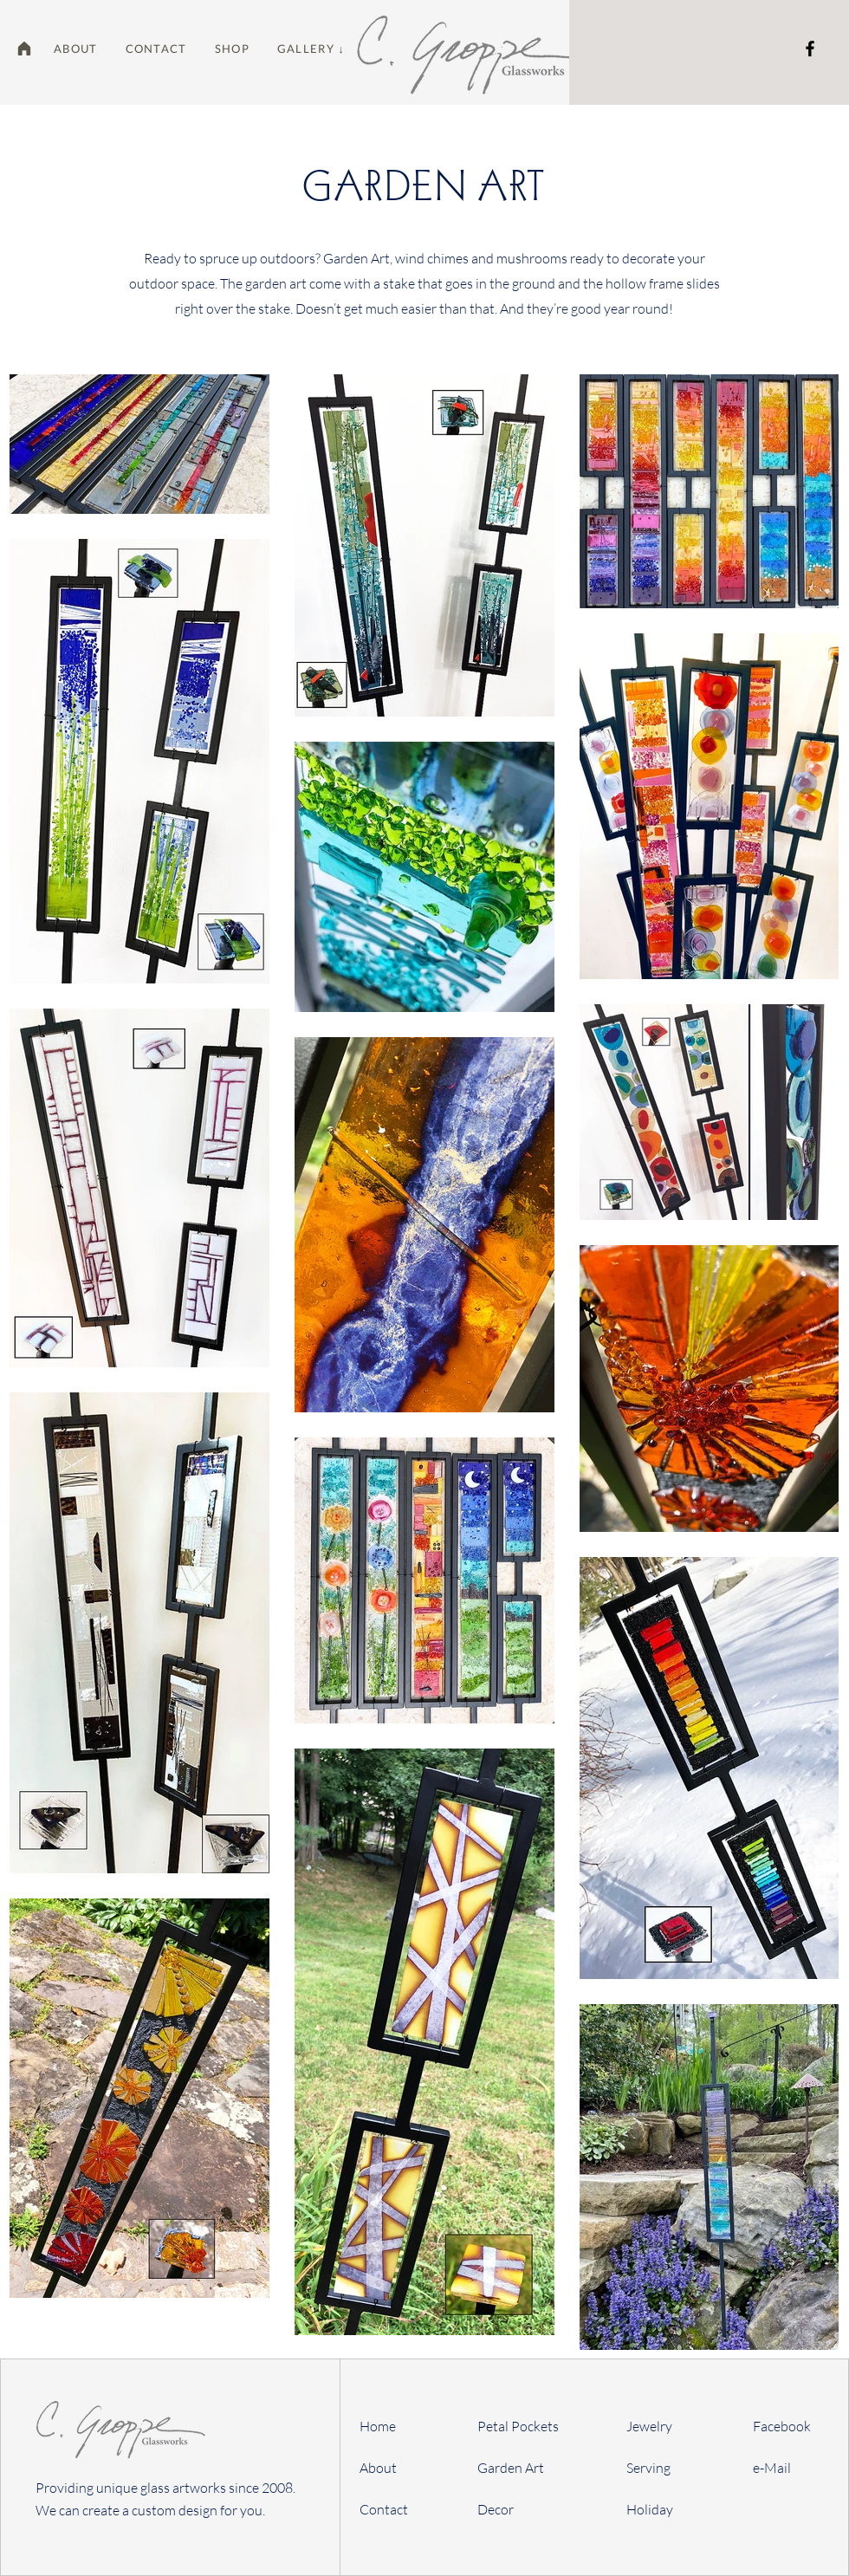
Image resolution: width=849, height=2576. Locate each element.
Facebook (782, 2426)
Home (378, 2426)
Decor (495, 2509)
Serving (648, 2467)
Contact (384, 2509)
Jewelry (649, 2426)
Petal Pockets (518, 2426)
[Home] (24, 48)
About (378, 2467)
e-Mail (772, 2467)
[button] (232, 48)
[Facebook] (810, 48)
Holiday (649, 2509)
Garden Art (510, 2467)
